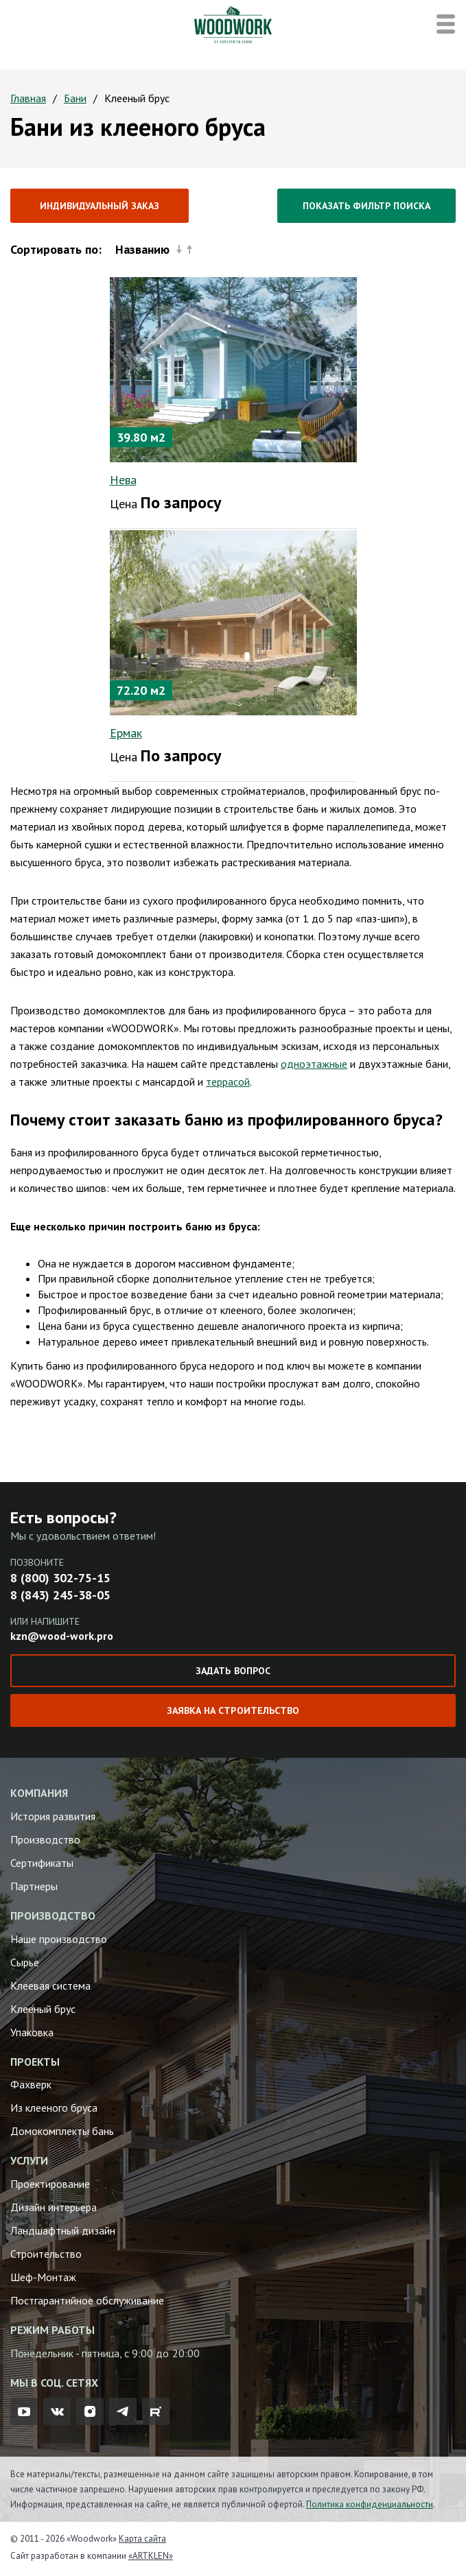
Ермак (126, 733)
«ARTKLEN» (150, 2556)
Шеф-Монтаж (43, 2277)
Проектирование (50, 2184)
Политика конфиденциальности (369, 2504)
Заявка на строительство (233, 1710)
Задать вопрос (233, 1671)
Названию (153, 249)
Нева (123, 480)
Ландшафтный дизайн (62, 2230)
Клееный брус (42, 2009)
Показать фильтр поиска (366, 206)
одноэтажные (314, 1064)
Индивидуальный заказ (99, 206)
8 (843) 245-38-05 (60, 1595)
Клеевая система (50, 1985)
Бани (75, 98)
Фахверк (30, 2084)
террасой (228, 1081)
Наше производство (58, 1939)
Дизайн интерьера (53, 2207)
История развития (52, 1816)
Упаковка (32, 2032)
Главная (28, 98)
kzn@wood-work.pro (61, 1636)
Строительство (46, 2254)
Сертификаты (41, 1863)
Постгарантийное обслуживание (87, 2300)
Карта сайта (142, 2538)
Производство (45, 1839)
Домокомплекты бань (62, 2131)
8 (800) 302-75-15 (60, 1578)
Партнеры (34, 1886)
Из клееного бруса (53, 2107)
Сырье (24, 1962)
